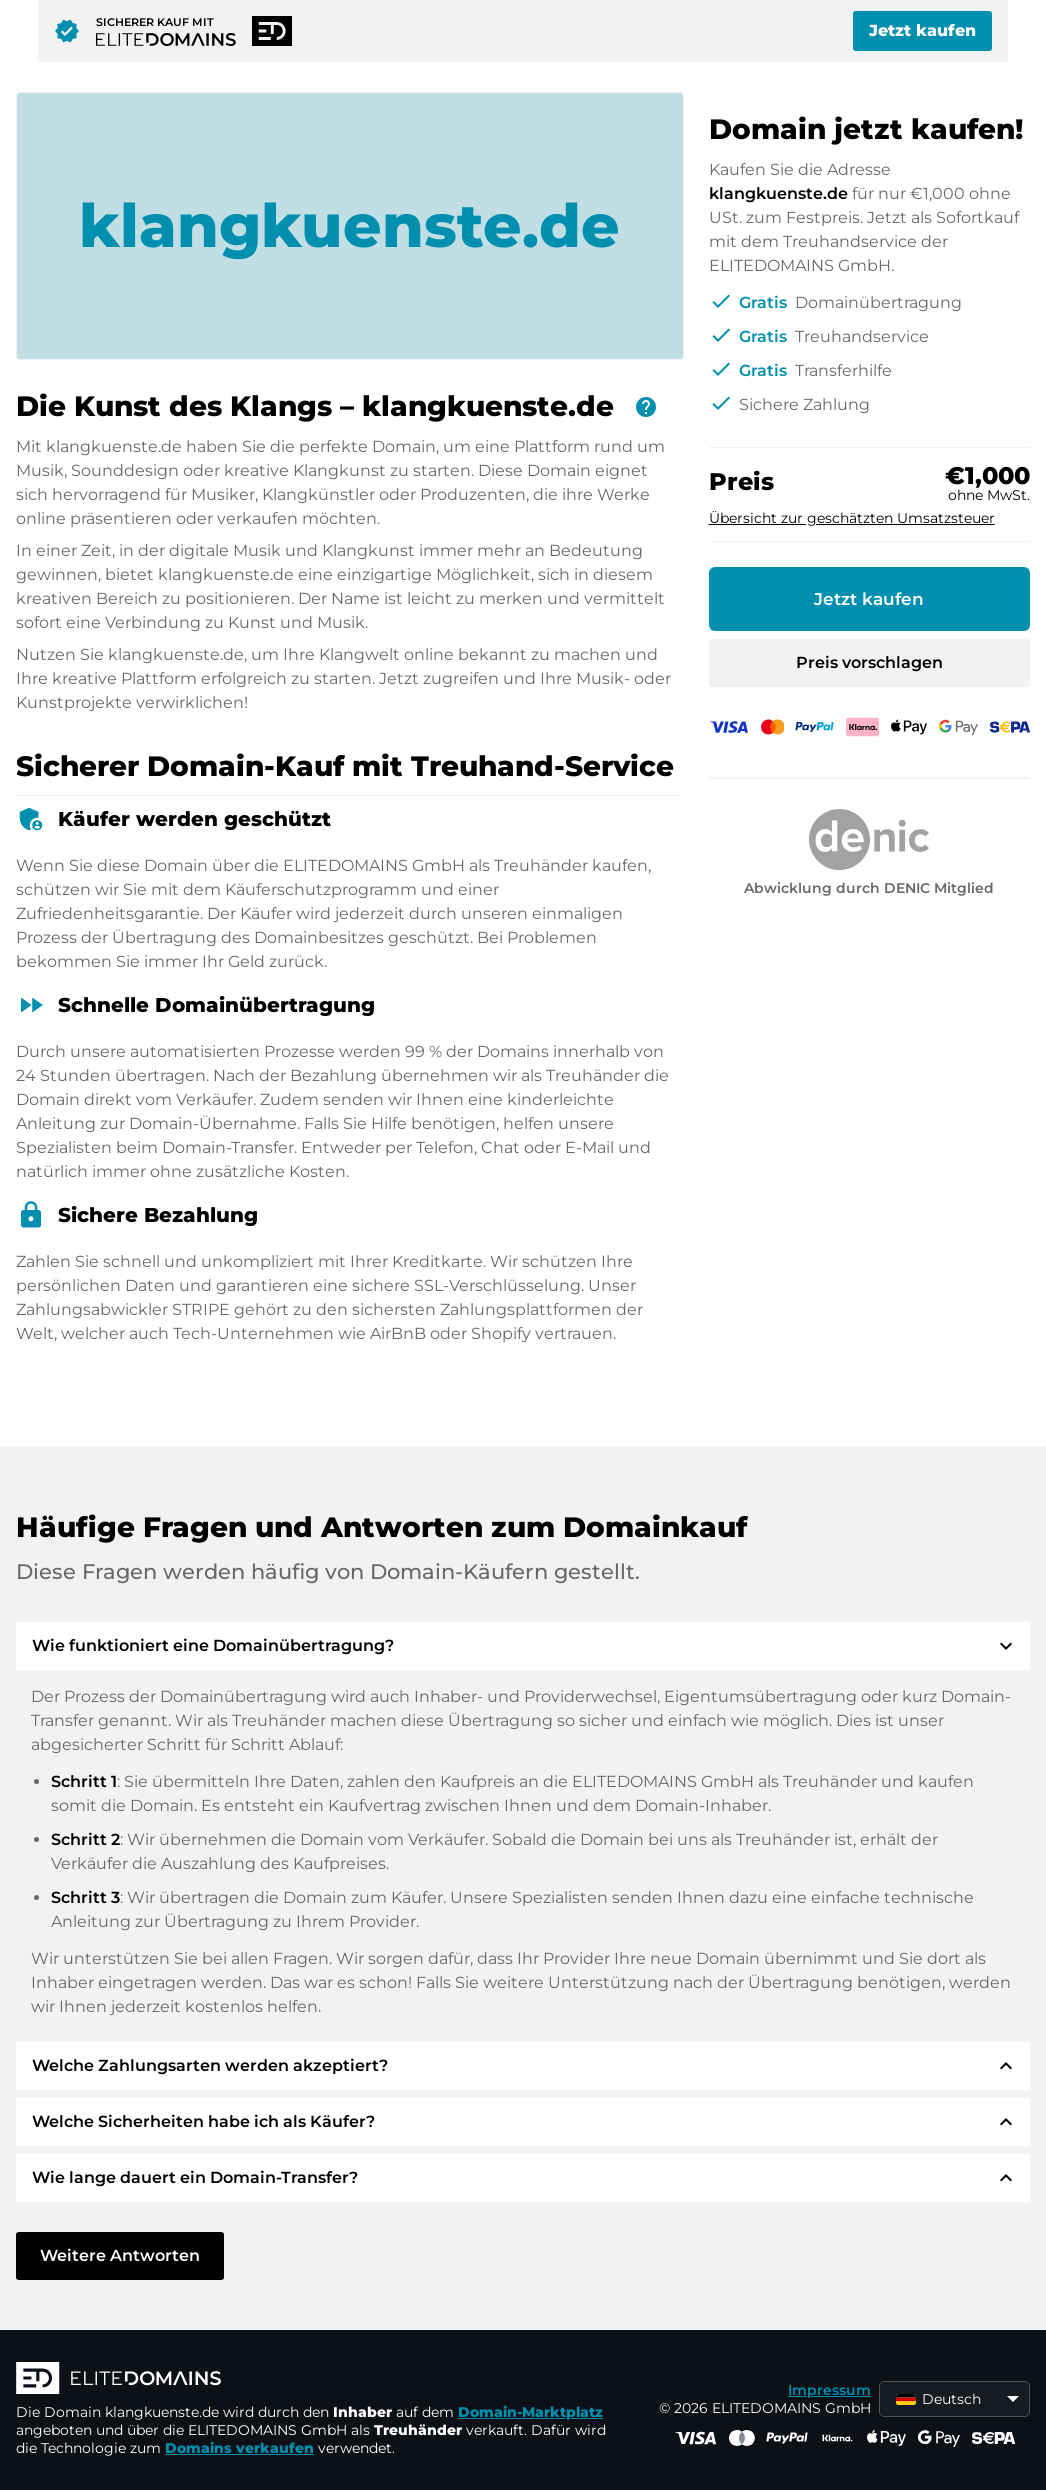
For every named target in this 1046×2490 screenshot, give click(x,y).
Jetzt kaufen (922, 30)
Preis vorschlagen (869, 662)
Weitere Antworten (120, 2255)
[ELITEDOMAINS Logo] (316, 2380)
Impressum (829, 2390)
